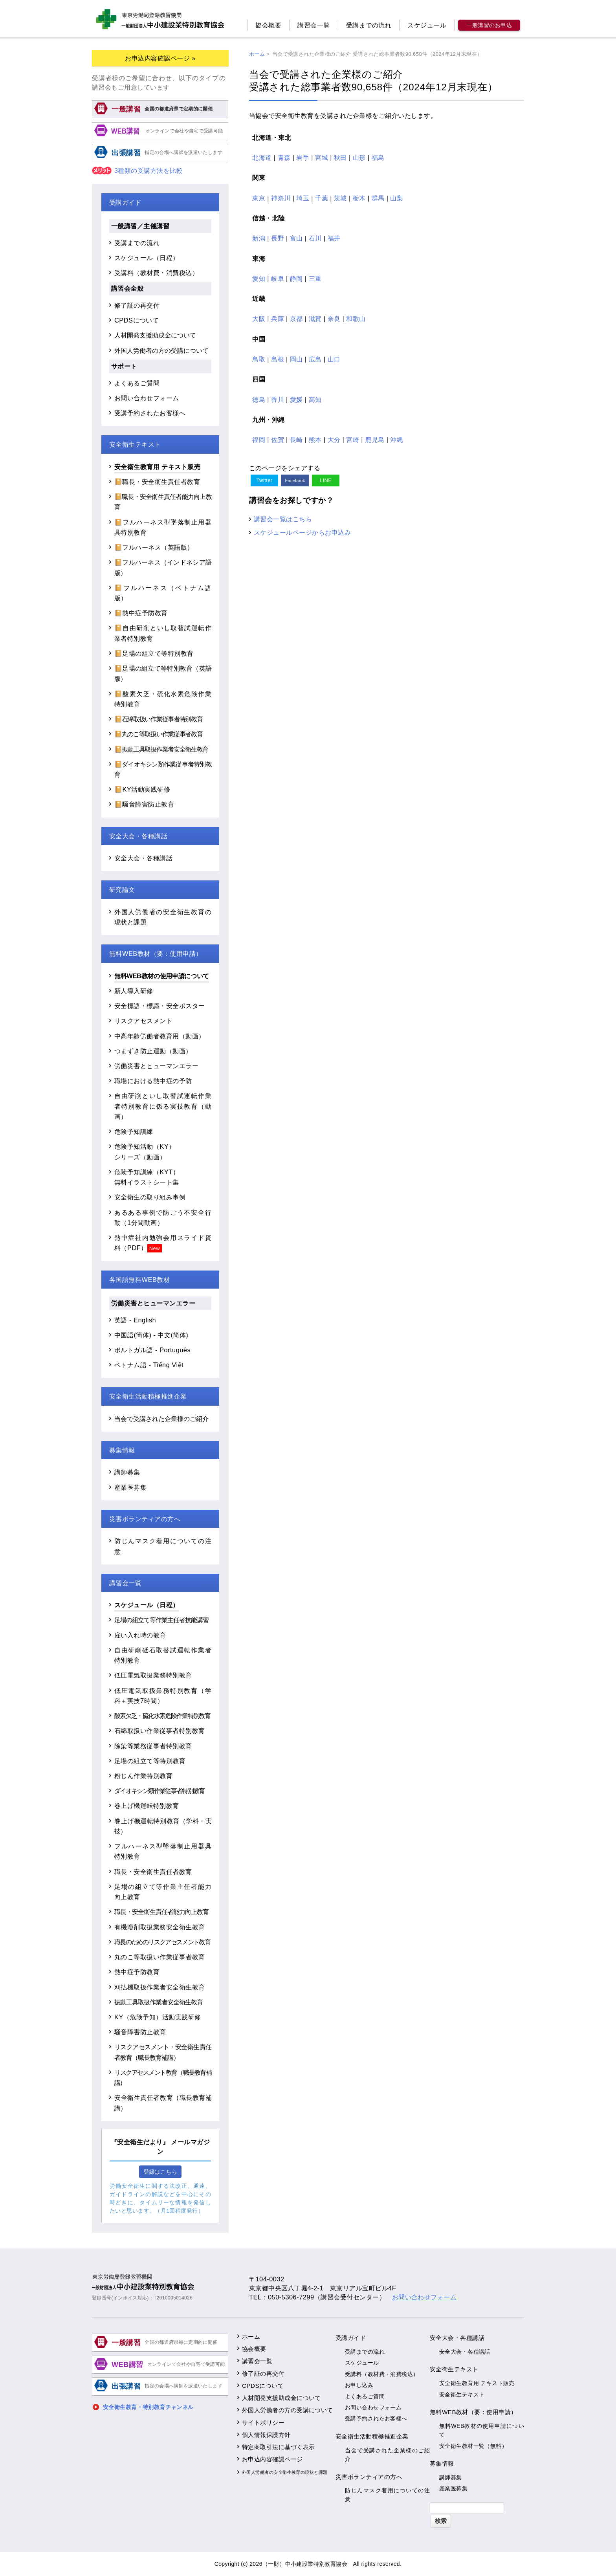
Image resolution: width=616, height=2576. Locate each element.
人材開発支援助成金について (155, 335)
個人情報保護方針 (266, 2435)
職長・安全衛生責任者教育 (153, 1871)
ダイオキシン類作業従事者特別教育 (159, 1790)
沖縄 (396, 439)
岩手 (302, 157)
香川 (277, 399)
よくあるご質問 (137, 383)
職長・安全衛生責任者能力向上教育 (161, 1911)
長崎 (296, 439)
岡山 (296, 359)
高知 (315, 399)
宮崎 (352, 439)
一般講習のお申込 (489, 25)
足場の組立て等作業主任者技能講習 (161, 1619)
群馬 (378, 198)
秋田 (340, 157)
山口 (334, 359)
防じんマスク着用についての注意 (387, 2494)
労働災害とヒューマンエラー (156, 1065)
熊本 (315, 439)
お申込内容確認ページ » (160, 58)
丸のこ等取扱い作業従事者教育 (159, 1956)
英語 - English (135, 1320)
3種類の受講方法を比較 (137, 170)
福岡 (258, 439)
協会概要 (268, 25)
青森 (284, 157)
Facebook (295, 480)
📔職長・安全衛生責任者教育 (157, 481)
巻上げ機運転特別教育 (146, 1805)
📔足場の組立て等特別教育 (154, 653)
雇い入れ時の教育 (140, 1635)
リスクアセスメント (143, 1020)
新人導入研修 (133, 990)
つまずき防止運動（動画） (153, 1050)
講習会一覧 (313, 25)
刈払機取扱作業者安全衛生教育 (159, 1987)
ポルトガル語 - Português (152, 1349)
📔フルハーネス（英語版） (154, 547)
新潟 (258, 238)
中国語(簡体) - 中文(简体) (151, 1334)
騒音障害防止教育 (140, 2031)
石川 (315, 238)
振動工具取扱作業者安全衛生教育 (158, 2002)
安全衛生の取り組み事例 (149, 1197)
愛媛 (296, 399)
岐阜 (277, 278)
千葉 (321, 198)
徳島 (258, 399)
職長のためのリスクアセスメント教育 (162, 1941)
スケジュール (426, 25)
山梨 (396, 198)
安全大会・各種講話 (143, 858)
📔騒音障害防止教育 (144, 804)
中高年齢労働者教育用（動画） (159, 1036)
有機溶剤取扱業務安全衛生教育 (159, 1927)
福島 (378, 157)
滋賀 (315, 318)
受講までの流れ (368, 25)
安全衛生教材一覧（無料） (473, 2446)
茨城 (340, 198)
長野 (277, 238)
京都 (296, 318)
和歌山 (355, 318)
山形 (359, 157)
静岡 (296, 278)
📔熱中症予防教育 (141, 612)
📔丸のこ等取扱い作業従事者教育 (158, 733)
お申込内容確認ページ (272, 2459)
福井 (334, 238)
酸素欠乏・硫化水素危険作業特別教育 (162, 1715)
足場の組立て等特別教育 (149, 1760)
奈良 (334, 318)
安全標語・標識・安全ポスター (159, 1005)
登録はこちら (160, 2172)
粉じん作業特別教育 (143, 1775)
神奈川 (280, 198)
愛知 (258, 278)
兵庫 (277, 318)
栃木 (359, 198)
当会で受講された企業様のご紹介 (161, 1418)
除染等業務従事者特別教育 (153, 1745)
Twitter (264, 480)
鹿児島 (374, 439)
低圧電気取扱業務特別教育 (153, 1675)
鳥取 (258, 359)
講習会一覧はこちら (283, 519)
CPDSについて (136, 320)
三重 (315, 278)
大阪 (258, 318)
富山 (296, 238)
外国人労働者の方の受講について (161, 350)
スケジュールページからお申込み (302, 532)
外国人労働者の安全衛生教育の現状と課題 (285, 2472)
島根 (277, 359)
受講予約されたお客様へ (149, 412)
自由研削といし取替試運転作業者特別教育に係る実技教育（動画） (162, 1106)
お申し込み (359, 2385)
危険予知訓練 (133, 1131)
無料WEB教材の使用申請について (161, 975)
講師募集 (127, 1472)
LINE (326, 480)
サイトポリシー (263, 2423)
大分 (334, 439)
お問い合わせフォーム (146, 398)
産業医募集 (130, 1487)
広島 (315, 359)
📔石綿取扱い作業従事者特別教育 (158, 718)
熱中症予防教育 (137, 1971)
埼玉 (302, 198)
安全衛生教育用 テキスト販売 (157, 466)
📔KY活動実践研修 (142, 789)
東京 (258, 198)
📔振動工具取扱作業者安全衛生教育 (161, 749)
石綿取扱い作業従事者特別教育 (159, 1730)
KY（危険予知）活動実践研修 (157, 2016)
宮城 (321, 157)
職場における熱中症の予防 (153, 1080)
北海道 (261, 157)
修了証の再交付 (137, 305)
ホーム (251, 2336)
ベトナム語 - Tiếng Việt (148, 1364)
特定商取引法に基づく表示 (278, 2447)
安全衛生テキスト (461, 2394)
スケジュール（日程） (146, 257)
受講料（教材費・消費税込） (156, 272)
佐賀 (277, 439)
